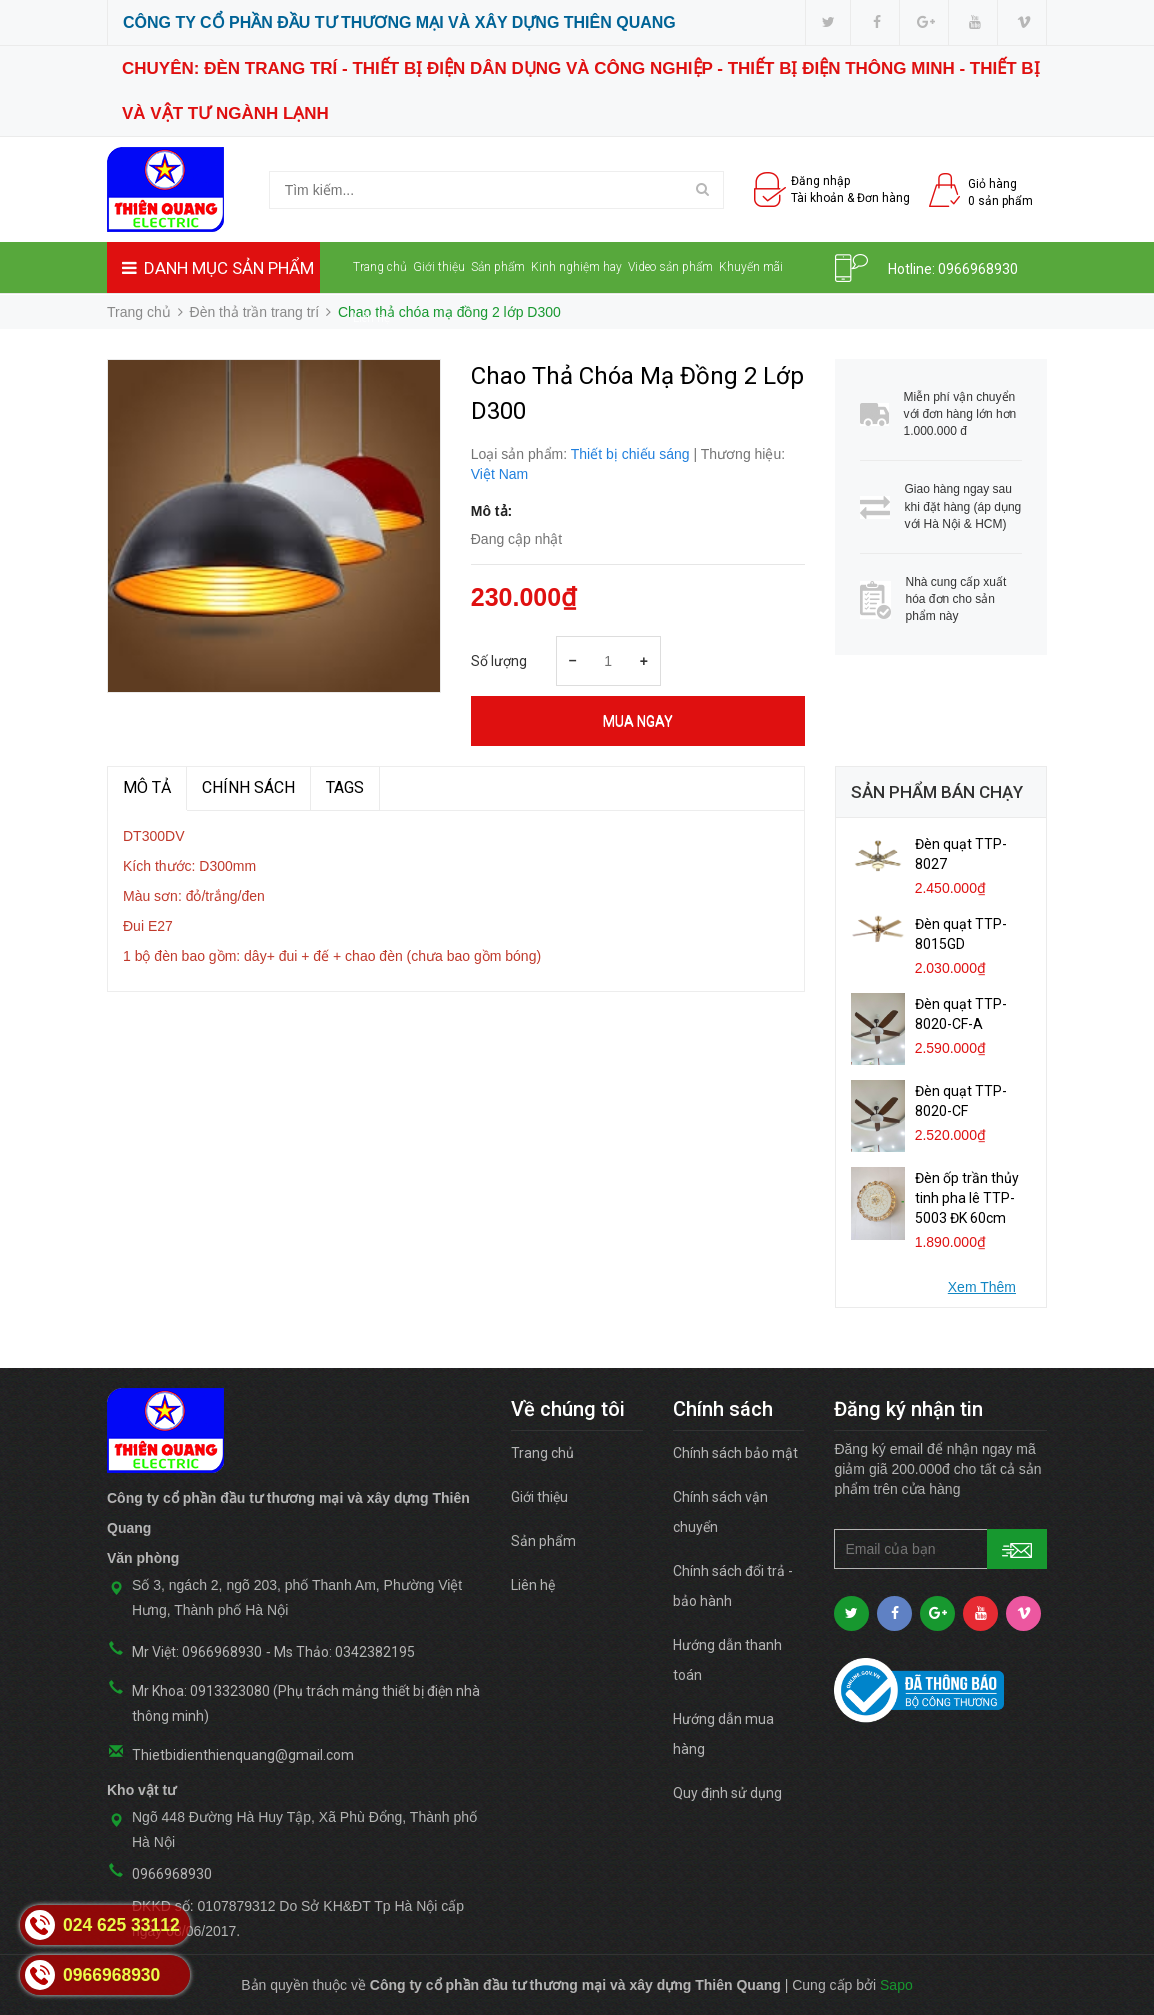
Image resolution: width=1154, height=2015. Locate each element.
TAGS (345, 787)
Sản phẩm (498, 267)
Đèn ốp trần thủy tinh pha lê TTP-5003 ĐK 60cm (967, 1198)
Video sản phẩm (670, 267)
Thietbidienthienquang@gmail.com (243, 1755)
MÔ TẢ (147, 787)
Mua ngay (638, 721)
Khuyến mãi (751, 267)
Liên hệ (371, 318)
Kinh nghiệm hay (576, 267)
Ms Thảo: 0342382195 (344, 1652)
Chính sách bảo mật (735, 1453)
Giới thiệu (439, 267)
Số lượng (499, 661)
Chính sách (248, 787)
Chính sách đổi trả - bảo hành (733, 1586)
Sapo (896, 1985)
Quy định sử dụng (727, 1793)
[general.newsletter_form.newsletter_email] (940, 1549)
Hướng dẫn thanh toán (727, 1660)
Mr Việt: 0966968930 (197, 1652)
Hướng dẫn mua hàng (723, 1734)
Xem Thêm (982, 1287)
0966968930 (978, 269)
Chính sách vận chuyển (720, 1512)
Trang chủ (380, 267)
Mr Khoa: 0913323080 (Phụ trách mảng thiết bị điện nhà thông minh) (306, 1703)
